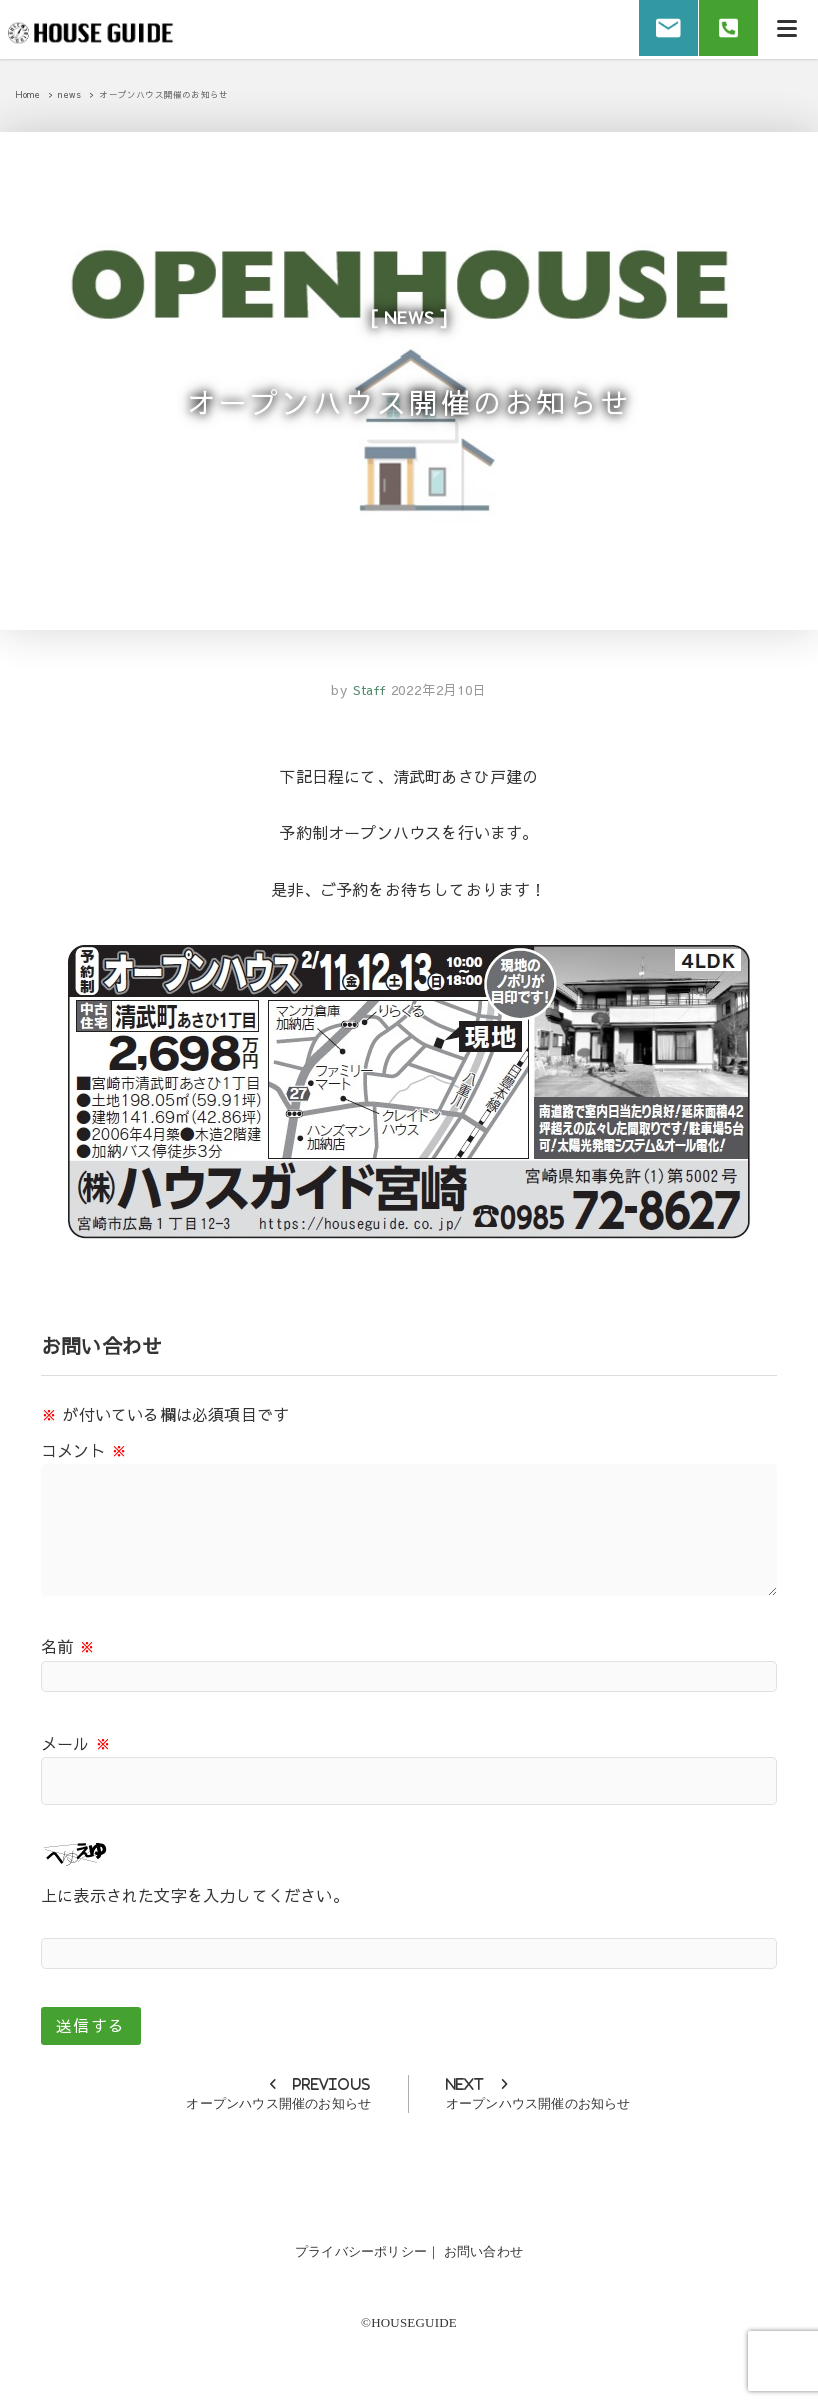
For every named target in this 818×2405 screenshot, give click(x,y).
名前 (68, 1648)
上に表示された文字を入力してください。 (195, 1897)
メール (76, 1744)
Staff (367, 692)
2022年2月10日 (439, 692)
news (409, 317)
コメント (84, 1451)
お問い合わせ (483, 2252)
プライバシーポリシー (361, 2252)
